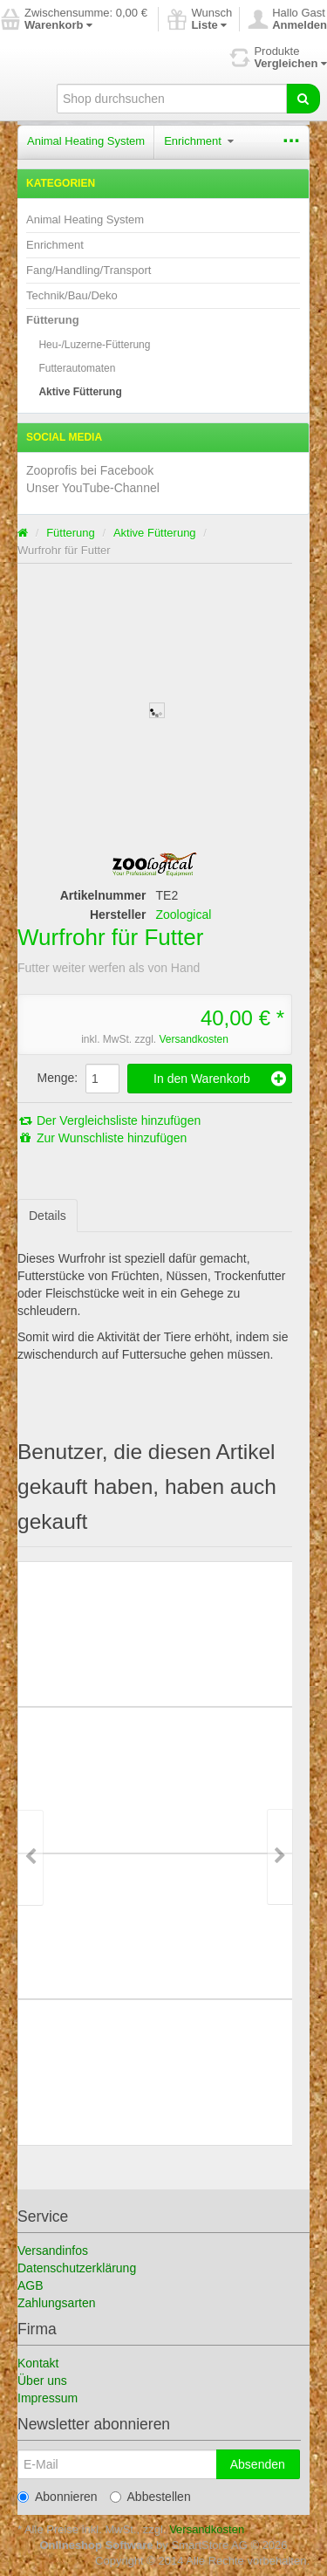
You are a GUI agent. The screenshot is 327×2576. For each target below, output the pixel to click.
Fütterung (52, 319)
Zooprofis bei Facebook (89, 470)
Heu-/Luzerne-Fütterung (94, 345)
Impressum (47, 2398)
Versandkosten (193, 1039)
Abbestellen (150, 2497)
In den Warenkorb (219, 1078)
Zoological (184, 914)
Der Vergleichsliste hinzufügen (109, 1120)
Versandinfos (52, 2250)
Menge (56, 1078)
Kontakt (37, 2363)
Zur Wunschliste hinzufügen (102, 1138)
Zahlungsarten (56, 2303)
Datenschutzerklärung (76, 2268)
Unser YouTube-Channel (93, 488)
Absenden (257, 2464)
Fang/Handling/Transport (88, 270)
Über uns (42, 2381)
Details (47, 1216)
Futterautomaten (76, 368)
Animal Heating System (86, 140)
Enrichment (198, 140)
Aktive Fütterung (79, 392)
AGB (30, 2285)
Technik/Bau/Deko (72, 295)
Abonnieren (57, 2497)
